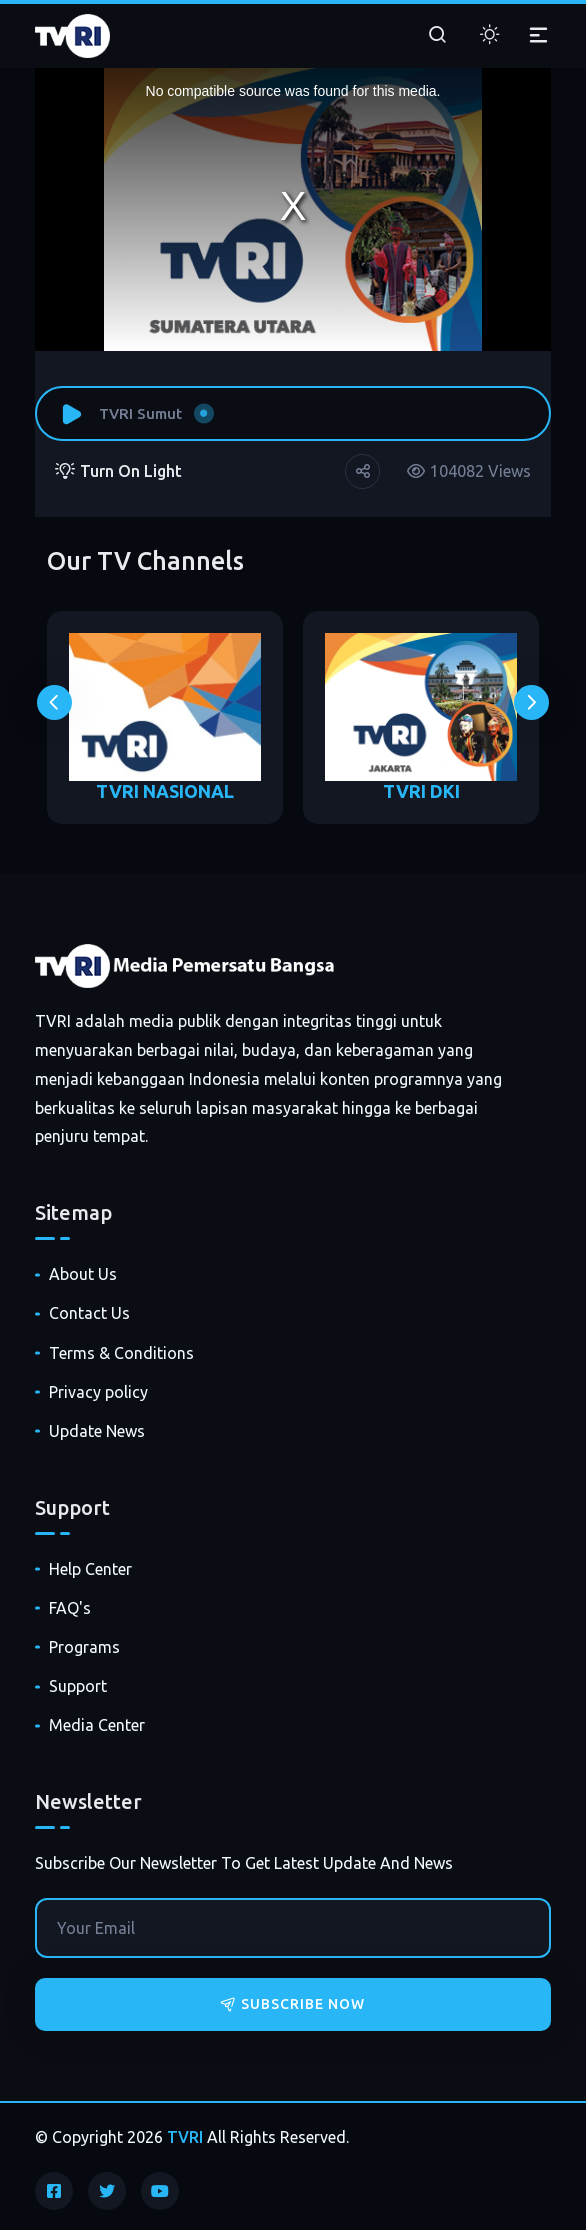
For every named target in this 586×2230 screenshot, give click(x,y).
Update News (97, 1431)
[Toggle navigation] (538, 36)
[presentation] (54, 702)
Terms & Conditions (121, 1353)
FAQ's (70, 1608)
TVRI (185, 2137)
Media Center (97, 1725)
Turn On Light (118, 471)
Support (78, 1686)
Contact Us (89, 1313)
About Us (83, 1274)
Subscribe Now (293, 2004)
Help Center (90, 1569)
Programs (84, 1647)
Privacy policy (98, 1392)
